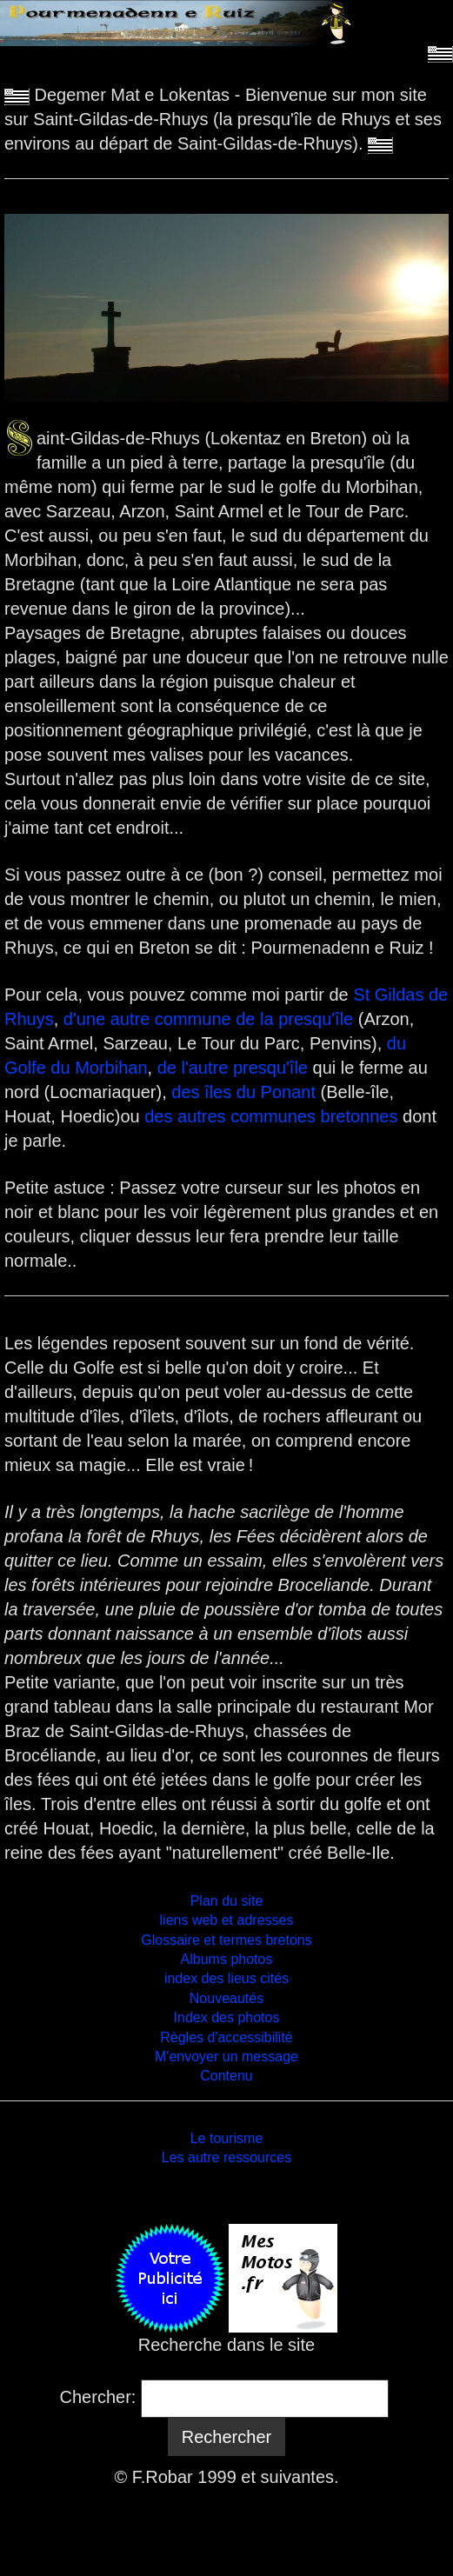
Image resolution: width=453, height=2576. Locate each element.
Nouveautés (226, 1998)
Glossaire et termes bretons (226, 1940)
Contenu (226, 2075)
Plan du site (226, 1901)
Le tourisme (226, 2138)
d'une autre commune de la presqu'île (208, 1018)
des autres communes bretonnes (270, 1116)
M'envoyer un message (226, 2056)
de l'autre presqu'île (235, 1067)
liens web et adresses (227, 1920)
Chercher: (98, 2396)
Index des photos (227, 2017)
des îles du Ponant (243, 1092)
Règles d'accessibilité (226, 2037)
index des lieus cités (226, 1978)
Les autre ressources (226, 2157)
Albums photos (227, 1959)
